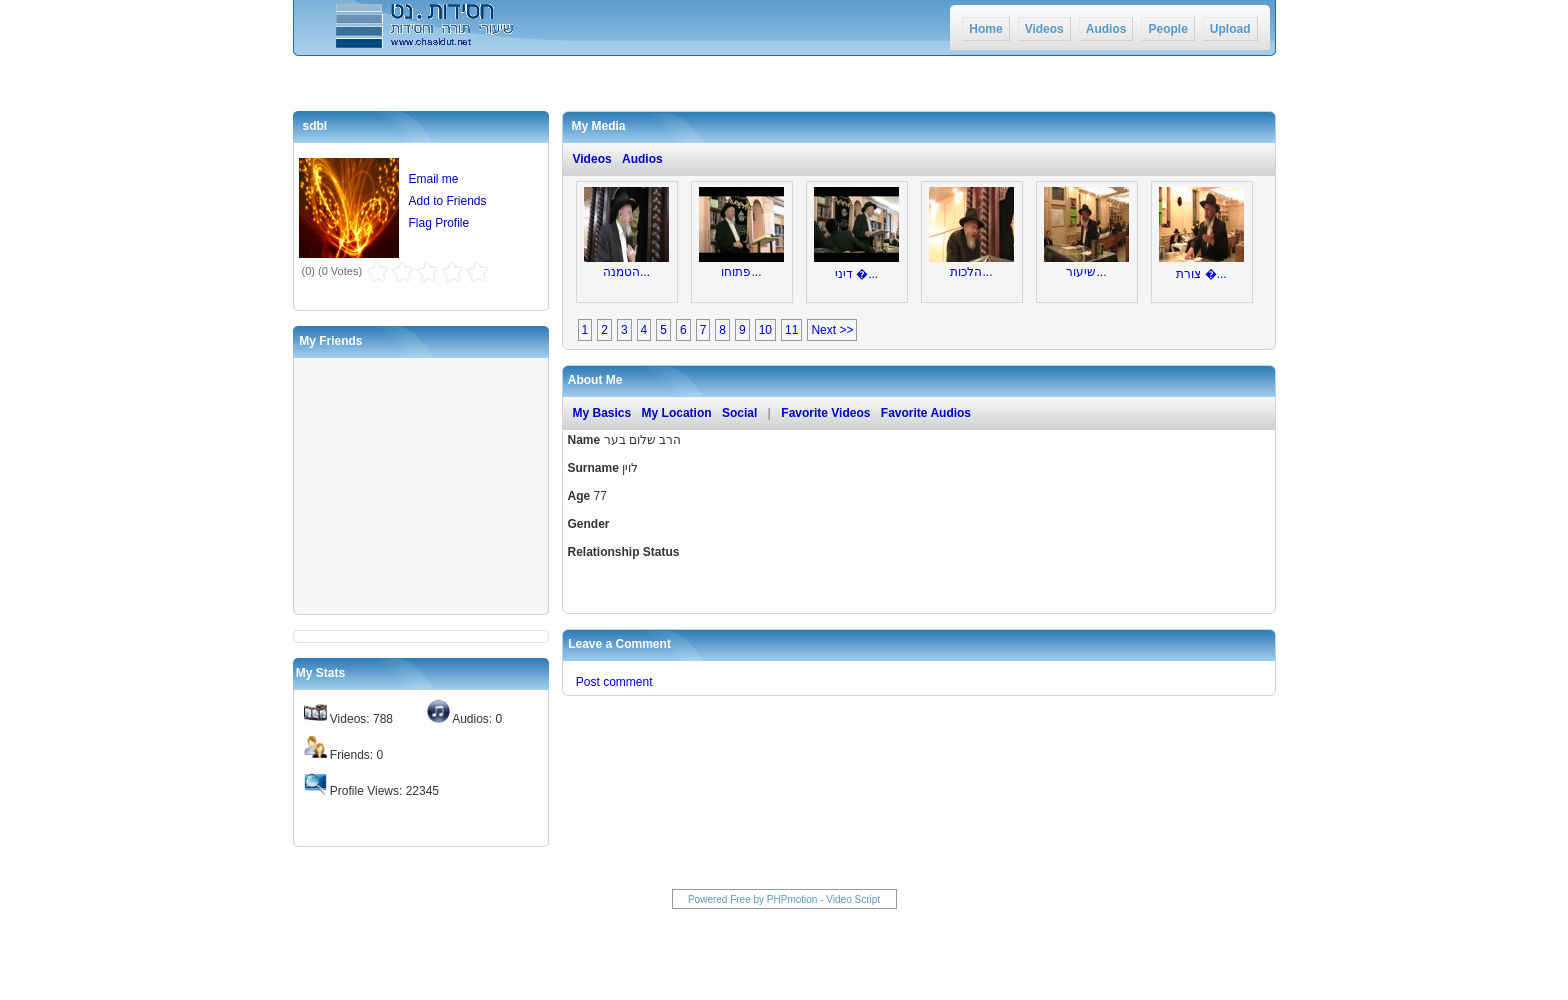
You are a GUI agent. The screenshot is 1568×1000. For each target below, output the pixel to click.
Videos (1044, 29)
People (1167, 29)
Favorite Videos (825, 413)
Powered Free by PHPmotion (753, 899)
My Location (677, 413)
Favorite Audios (926, 413)
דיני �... (856, 274)
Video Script (853, 899)
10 (765, 330)
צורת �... (1201, 274)
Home (985, 29)
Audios (1106, 29)
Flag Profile (439, 223)
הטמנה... (626, 272)
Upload (1230, 29)
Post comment (614, 682)
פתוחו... (741, 272)
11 (791, 330)
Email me (434, 179)
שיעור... (1086, 272)
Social (739, 413)
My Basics (602, 413)
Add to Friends (448, 201)
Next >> (832, 330)
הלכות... (971, 272)
